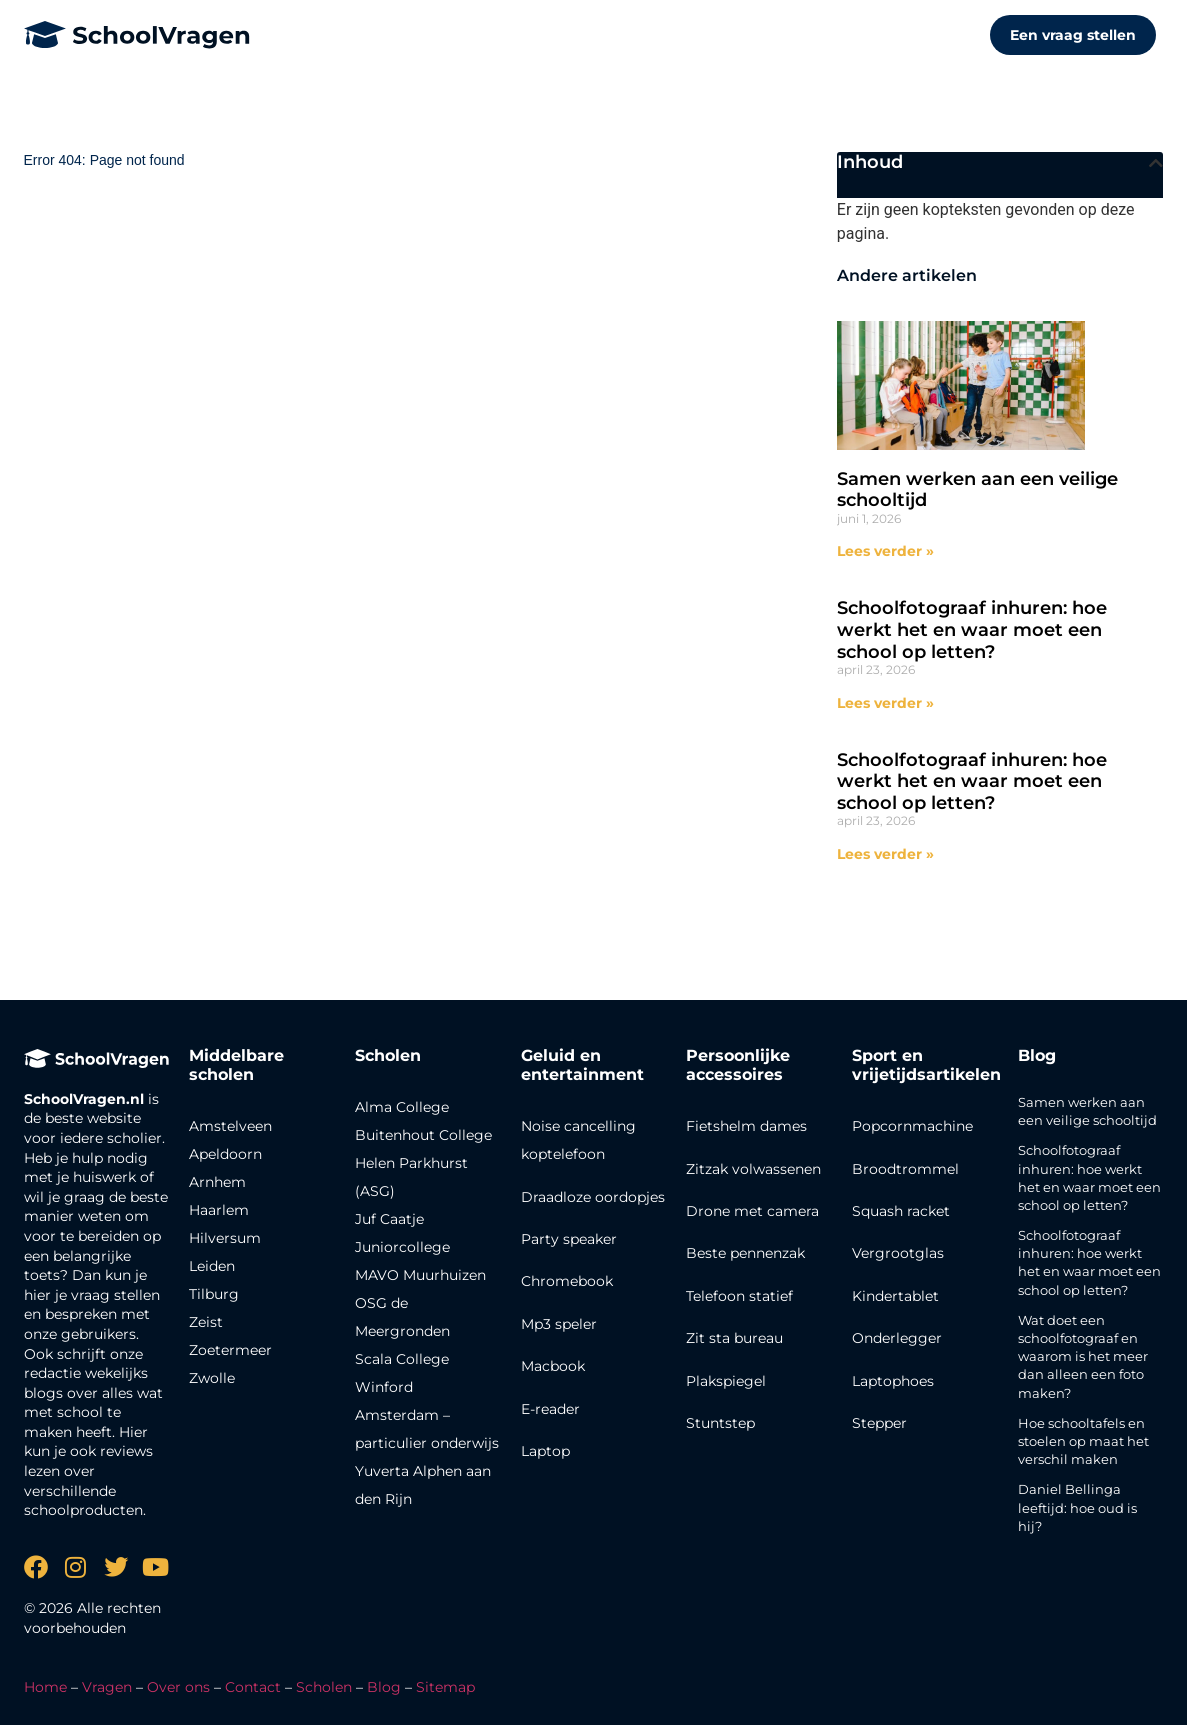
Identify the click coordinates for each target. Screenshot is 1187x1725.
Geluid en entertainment (582, 1065)
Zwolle (212, 1378)
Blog (1037, 1055)
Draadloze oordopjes (593, 1197)
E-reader (550, 1409)
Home (45, 1687)
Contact (253, 1687)
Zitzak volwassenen (753, 1169)
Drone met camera (752, 1211)
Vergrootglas (898, 1253)
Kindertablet (895, 1296)
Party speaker (569, 1239)
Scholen (324, 1687)
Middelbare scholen (236, 1065)
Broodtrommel (905, 1169)
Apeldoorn (225, 1154)
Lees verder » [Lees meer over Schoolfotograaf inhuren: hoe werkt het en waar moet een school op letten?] (885, 703)
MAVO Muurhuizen (420, 1275)
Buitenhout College (423, 1135)
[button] (1156, 163)
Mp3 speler (559, 1324)
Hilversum (225, 1238)
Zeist (206, 1322)
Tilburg (214, 1294)
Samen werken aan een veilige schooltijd (977, 490)
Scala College (402, 1359)
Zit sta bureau (734, 1338)
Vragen (107, 1687)
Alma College (402, 1107)
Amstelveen (230, 1126)
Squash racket (901, 1211)
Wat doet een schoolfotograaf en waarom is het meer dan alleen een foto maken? (1083, 1356)
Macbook (553, 1366)
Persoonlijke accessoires (738, 1065)
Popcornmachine (912, 1126)
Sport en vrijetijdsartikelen (926, 1065)
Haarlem (219, 1210)
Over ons (178, 1687)
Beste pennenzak (745, 1253)
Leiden (212, 1266)
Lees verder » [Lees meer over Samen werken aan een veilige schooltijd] (885, 551)
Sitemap (445, 1687)
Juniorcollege (402, 1247)
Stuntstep (720, 1423)
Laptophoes (893, 1381)
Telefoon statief (739, 1296)
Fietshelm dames (746, 1126)
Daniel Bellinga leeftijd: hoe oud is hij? (1077, 1507)
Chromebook (567, 1281)
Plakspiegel (726, 1381)
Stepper (879, 1423)
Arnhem (217, 1182)
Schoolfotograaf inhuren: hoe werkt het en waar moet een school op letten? (972, 629)
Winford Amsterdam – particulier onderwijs (427, 1415)
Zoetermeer (230, 1350)
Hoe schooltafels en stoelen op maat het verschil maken (1083, 1441)
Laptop (545, 1451)
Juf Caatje (389, 1219)
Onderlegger (897, 1338)
